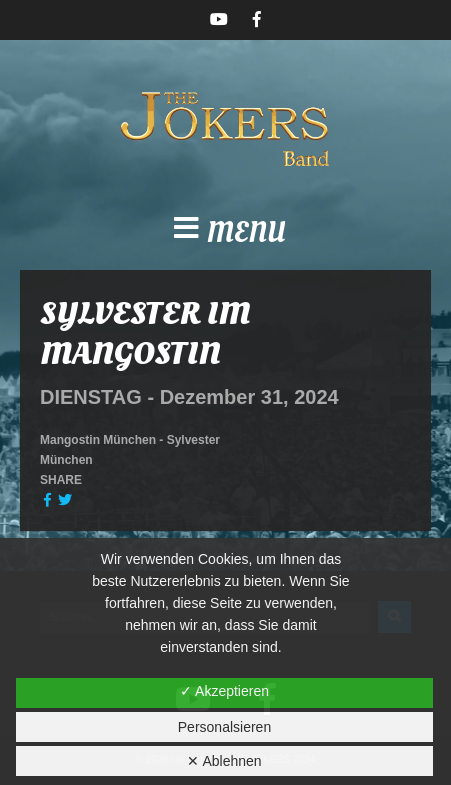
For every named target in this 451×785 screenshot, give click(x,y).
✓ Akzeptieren (224, 691)
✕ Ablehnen (224, 761)
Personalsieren (224, 727)
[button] (225, 234)
